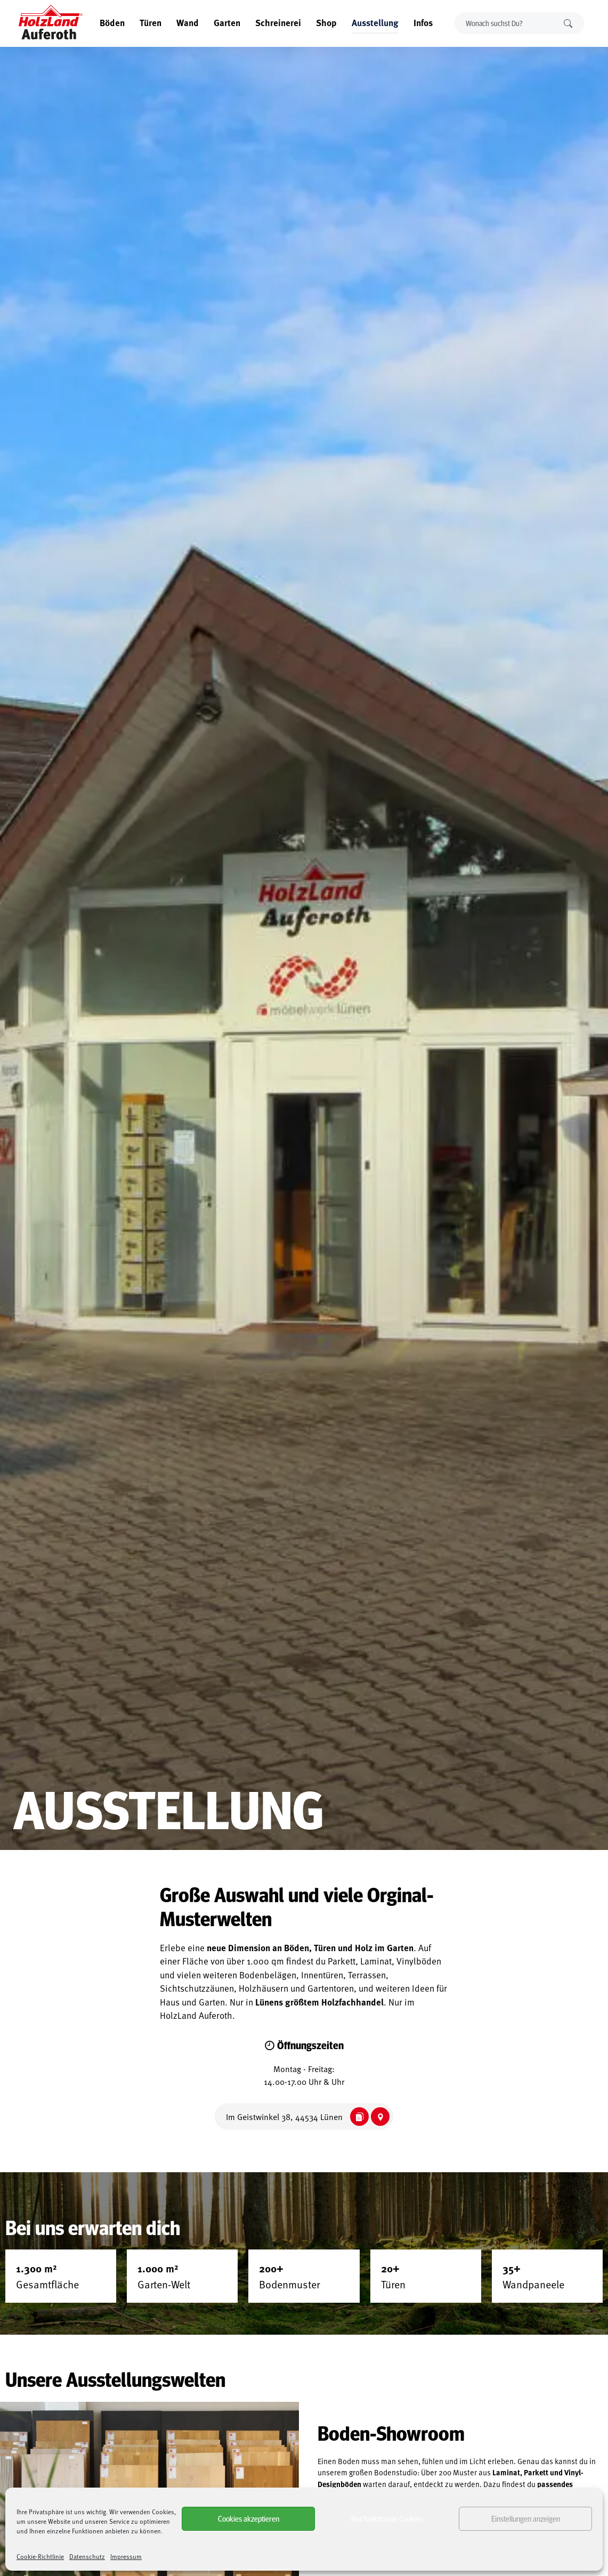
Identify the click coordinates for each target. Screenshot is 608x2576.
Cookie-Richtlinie (40, 2556)
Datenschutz (87, 2556)
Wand (187, 22)
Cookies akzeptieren (248, 2518)
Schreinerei (278, 22)
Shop (326, 22)
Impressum (126, 2556)
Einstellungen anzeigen (525, 2518)
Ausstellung (375, 22)
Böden (112, 22)
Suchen (568, 23)
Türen (150, 22)
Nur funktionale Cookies (387, 2518)
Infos (423, 22)
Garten (227, 22)
